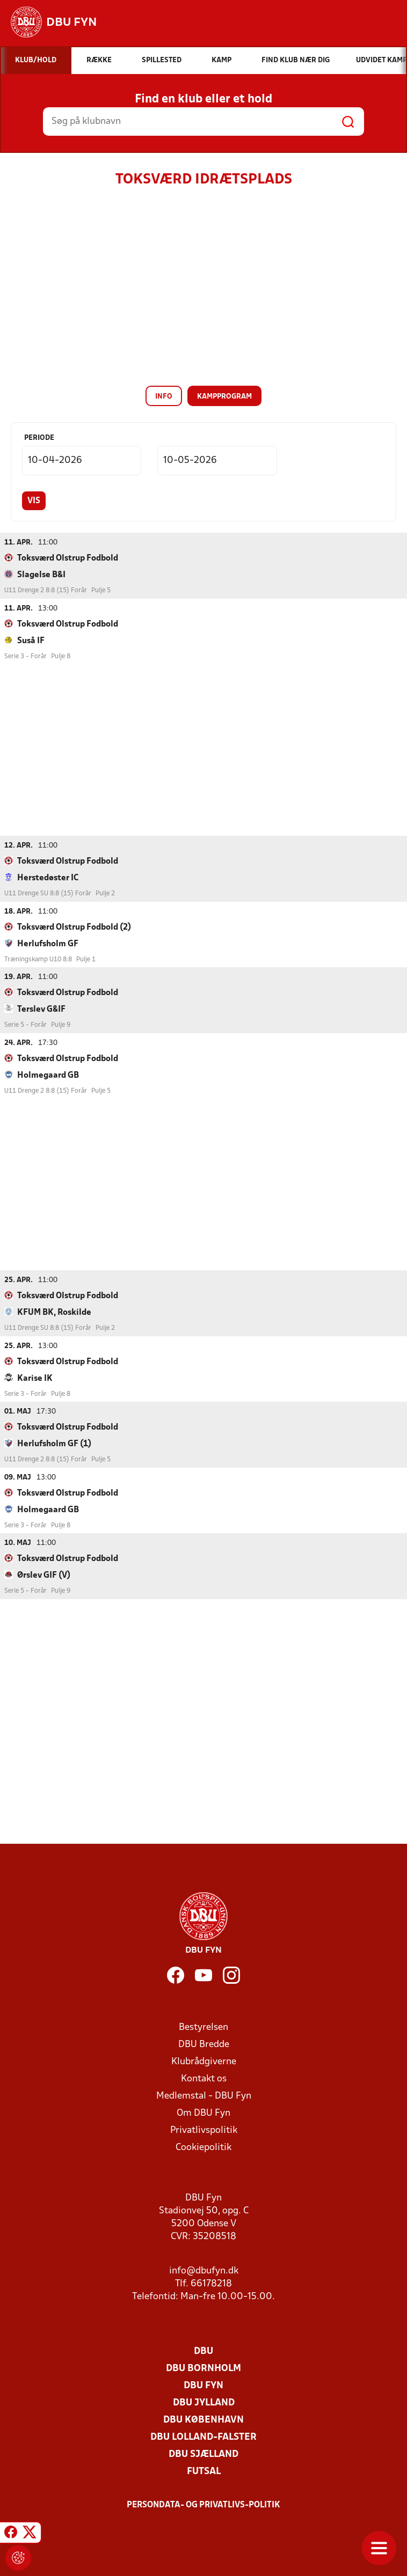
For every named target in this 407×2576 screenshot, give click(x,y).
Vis (33, 501)
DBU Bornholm (203, 2368)
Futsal (204, 2471)
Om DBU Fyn (203, 2112)
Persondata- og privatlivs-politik (203, 2504)
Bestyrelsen (203, 2027)
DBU (203, 2351)
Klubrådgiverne (203, 2061)
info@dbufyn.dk (203, 2270)
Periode (39, 438)
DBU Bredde (203, 2044)
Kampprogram (224, 396)
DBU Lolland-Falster (203, 2436)
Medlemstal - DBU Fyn (203, 2095)
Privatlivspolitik (203, 2130)
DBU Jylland (204, 2402)
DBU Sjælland (203, 2454)
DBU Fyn (203, 2385)
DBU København (203, 2419)
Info (163, 396)
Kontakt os (204, 2078)
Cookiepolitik (203, 2147)
